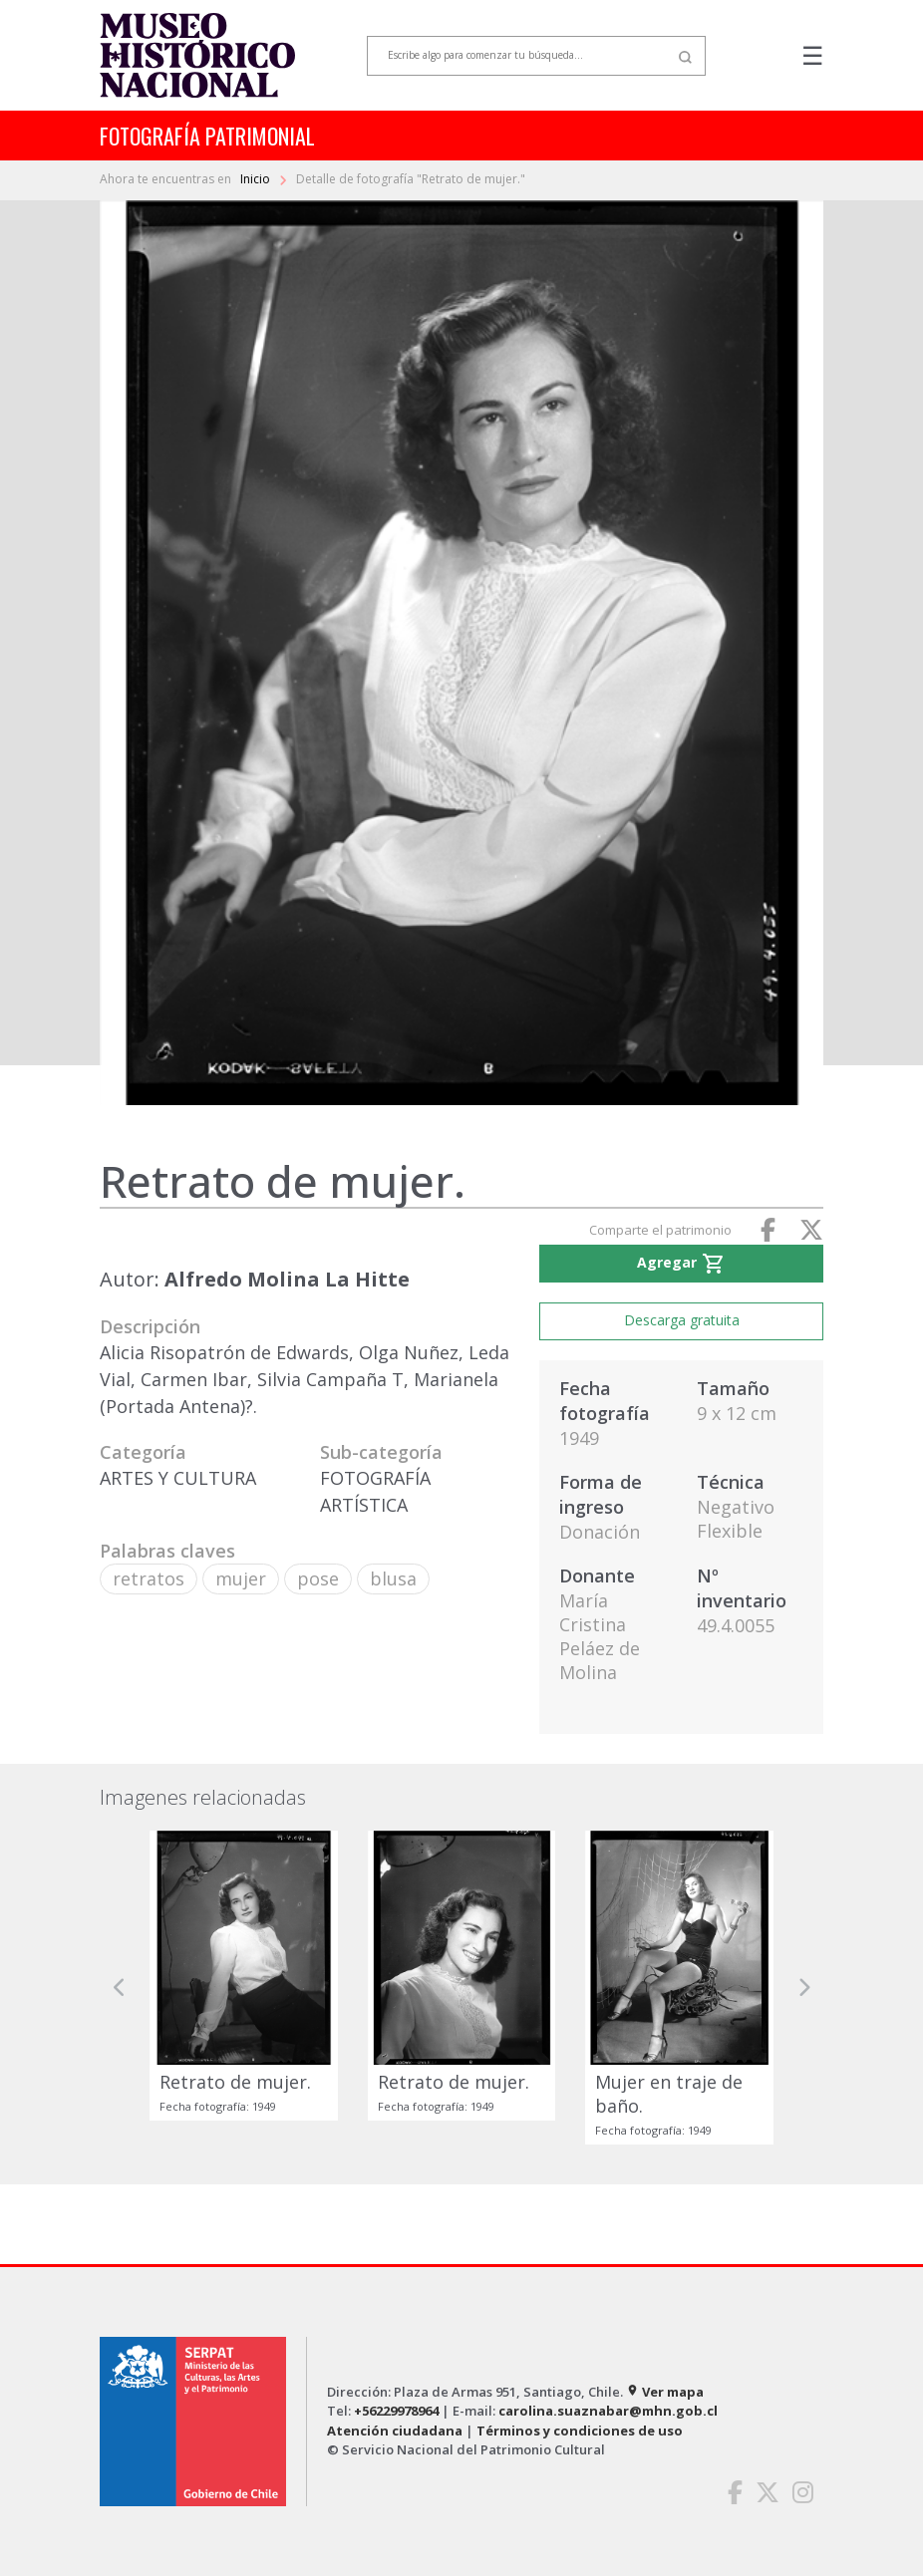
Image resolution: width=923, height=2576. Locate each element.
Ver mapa (665, 2392)
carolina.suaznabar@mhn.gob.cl (608, 2411)
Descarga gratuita (682, 1319)
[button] (120, 1988)
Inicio (256, 178)
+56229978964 (396, 2411)
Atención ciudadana (394, 2430)
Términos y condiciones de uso (579, 2430)
